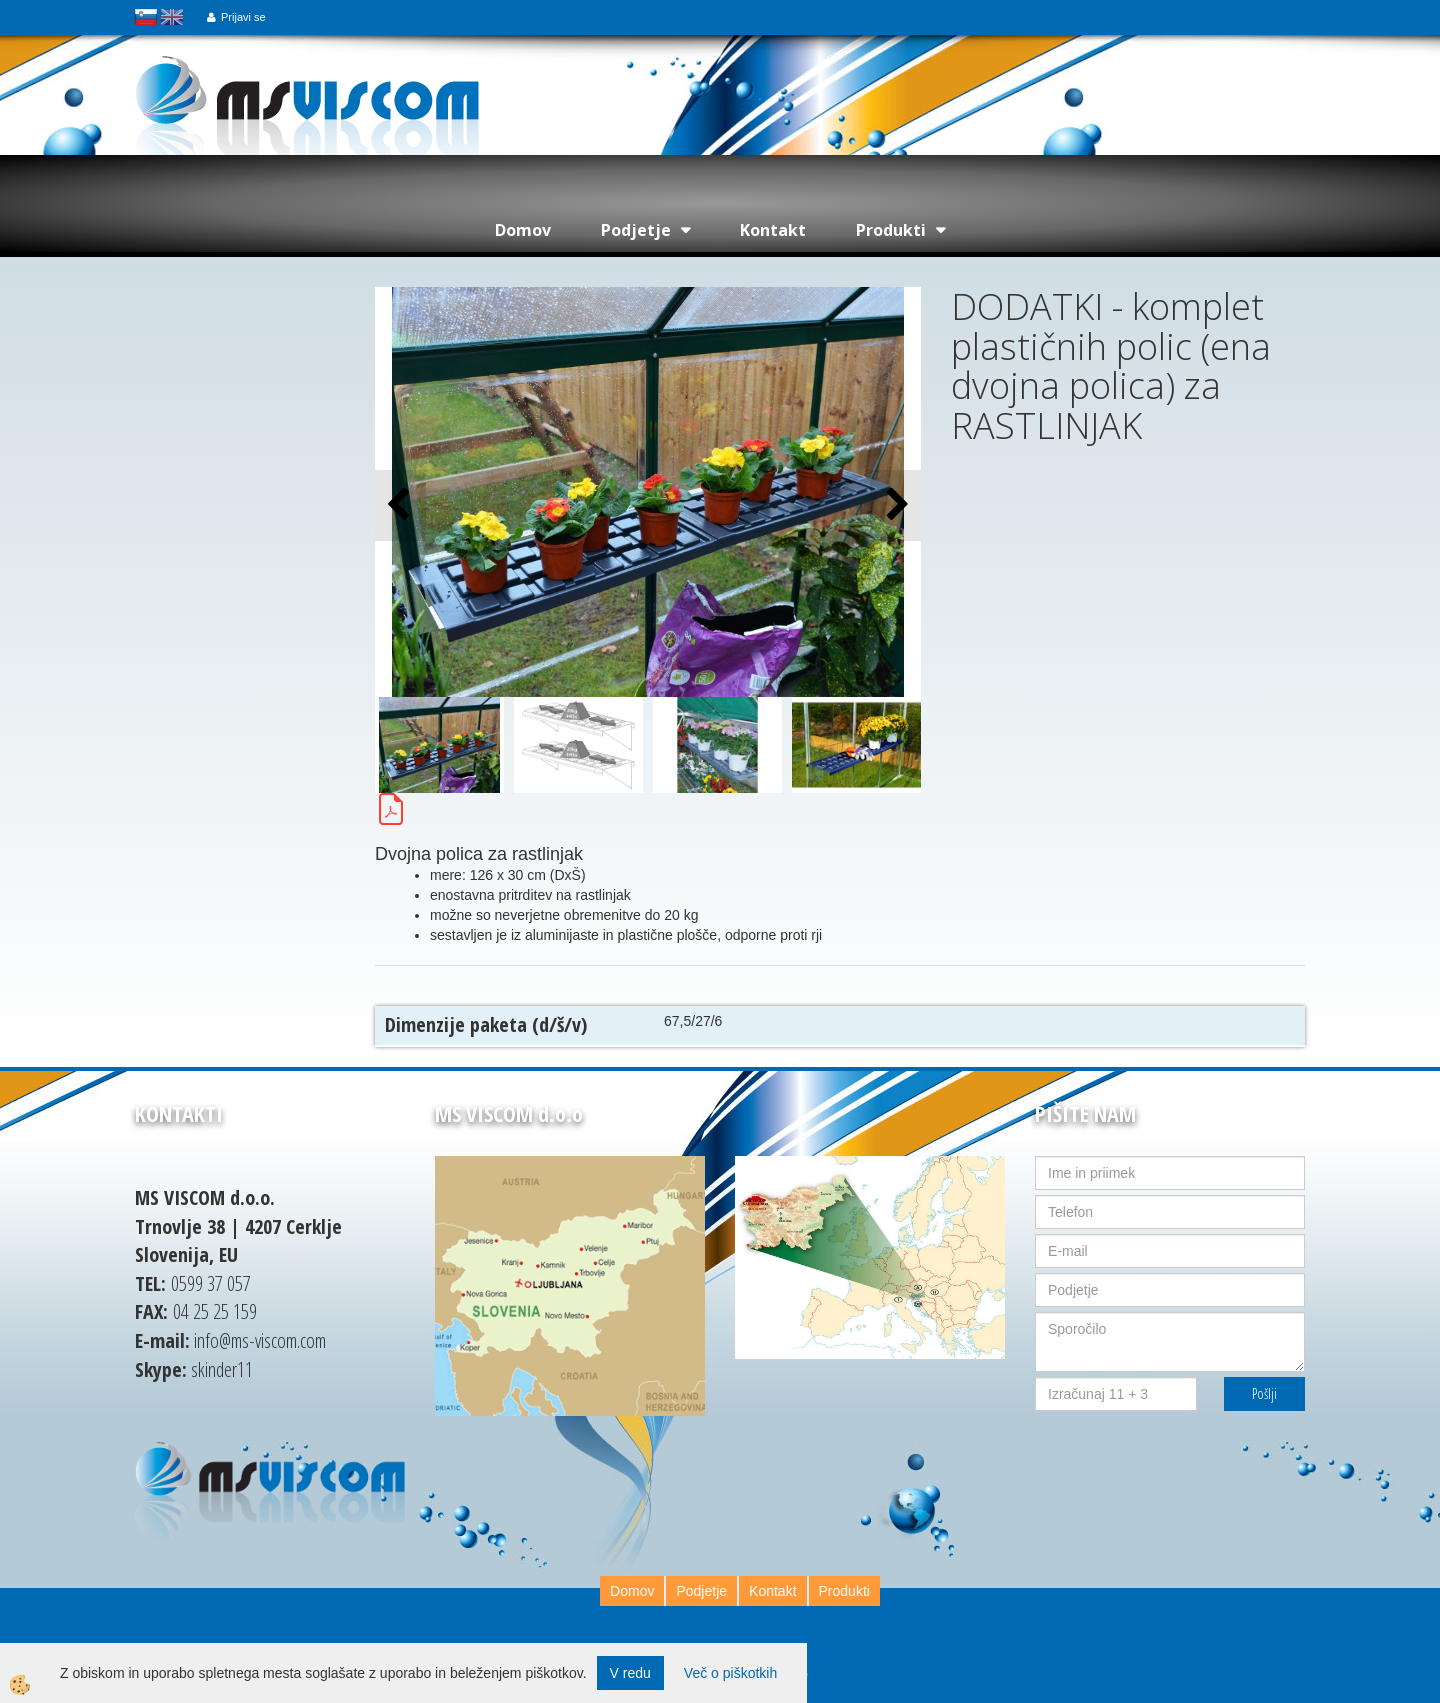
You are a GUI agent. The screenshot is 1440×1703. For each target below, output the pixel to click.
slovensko (146, 17)
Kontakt (773, 230)
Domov (523, 230)
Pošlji (1264, 1393)
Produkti (891, 230)
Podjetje (636, 230)
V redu (630, 1673)
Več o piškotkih (730, 1673)
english (172, 17)
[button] (895, 505)
